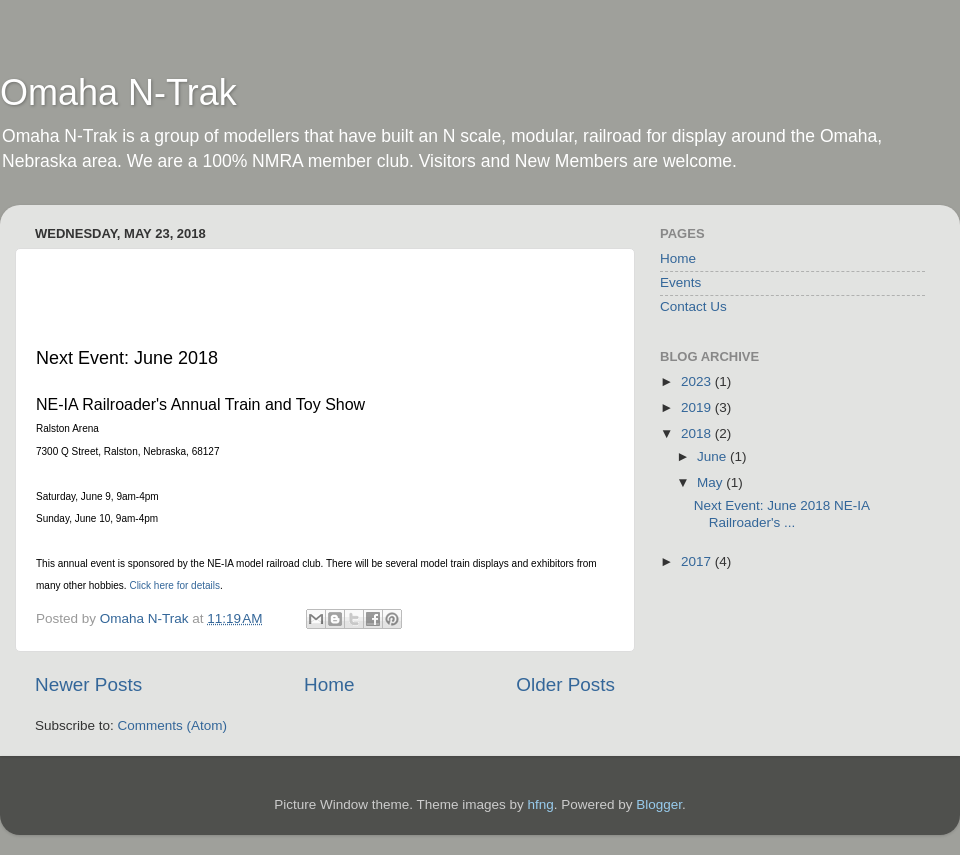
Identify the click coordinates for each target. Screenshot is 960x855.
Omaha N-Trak (118, 92)
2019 (698, 407)
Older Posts (565, 684)
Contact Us (693, 306)
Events (680, 282)
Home (329, 684)
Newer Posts (88, 684)
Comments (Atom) (173, 725)
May (711, 482)
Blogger (659, 804)
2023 (698, 381)
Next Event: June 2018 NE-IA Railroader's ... (782, 513)
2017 (698, 561)
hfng (540, 804)
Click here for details (174, 585)
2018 (698, 433)
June (713, 456)
